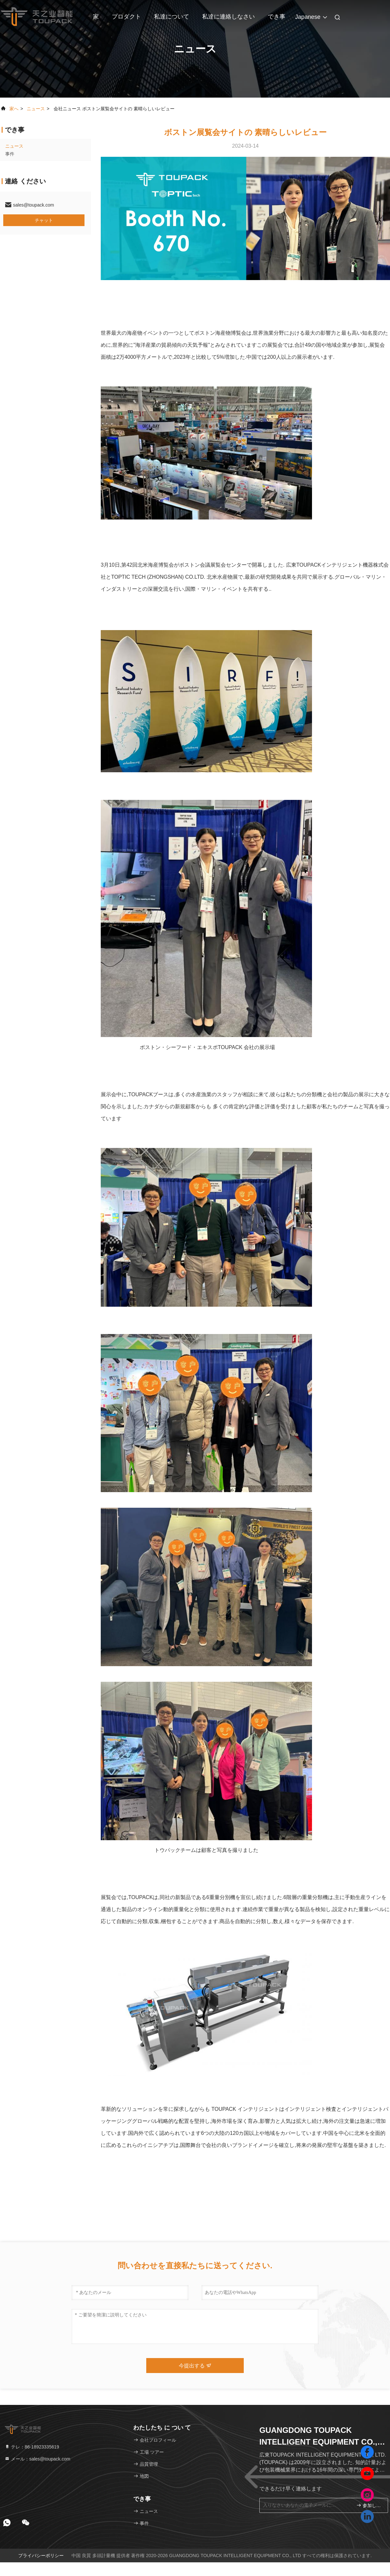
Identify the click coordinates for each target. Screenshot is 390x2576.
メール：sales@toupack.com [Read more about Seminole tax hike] (37, 2458)
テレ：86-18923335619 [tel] (32, 2446)
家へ (14, 108)
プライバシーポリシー (41, 2555)
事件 (9, 153)
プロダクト (126, 16)
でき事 (276, 16)
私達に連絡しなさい (228, 16)
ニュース (36, 108)
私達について (171, 16)
